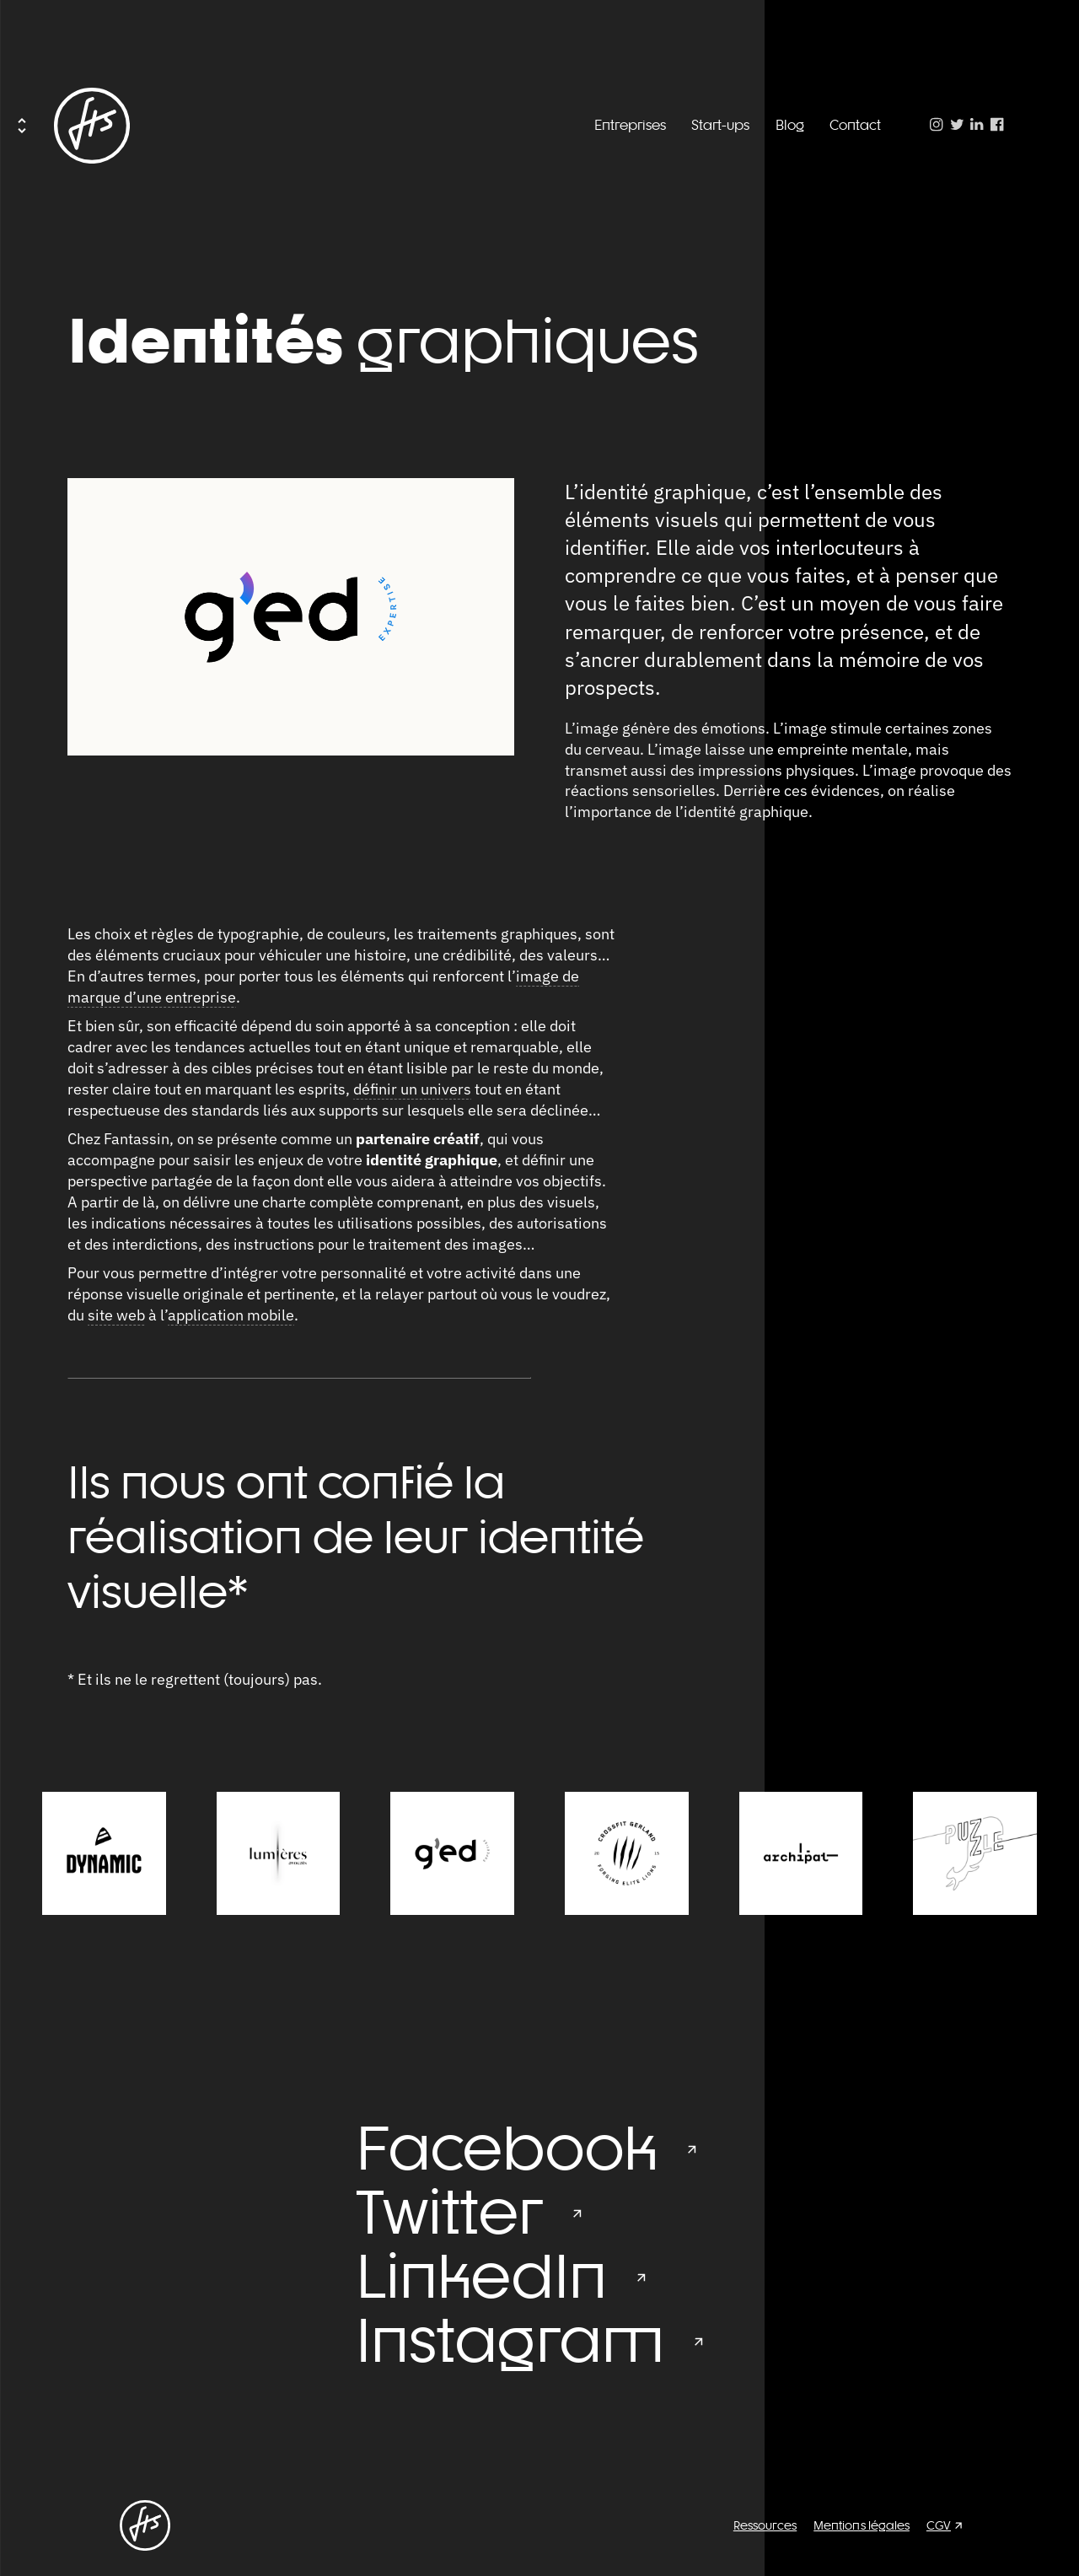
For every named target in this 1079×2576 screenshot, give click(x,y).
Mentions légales (861, 2525)
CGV (938, 2525)
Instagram (510, 2340)
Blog (790, 125)
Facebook (507, 2147)
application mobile (231, 1315)
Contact (855, 125)
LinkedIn (481, 2276)
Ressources (765, 2525)
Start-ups (720, 125)
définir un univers (412, 1089)
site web (116, 1315)
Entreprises (630, 125)
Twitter (449, 2211)
